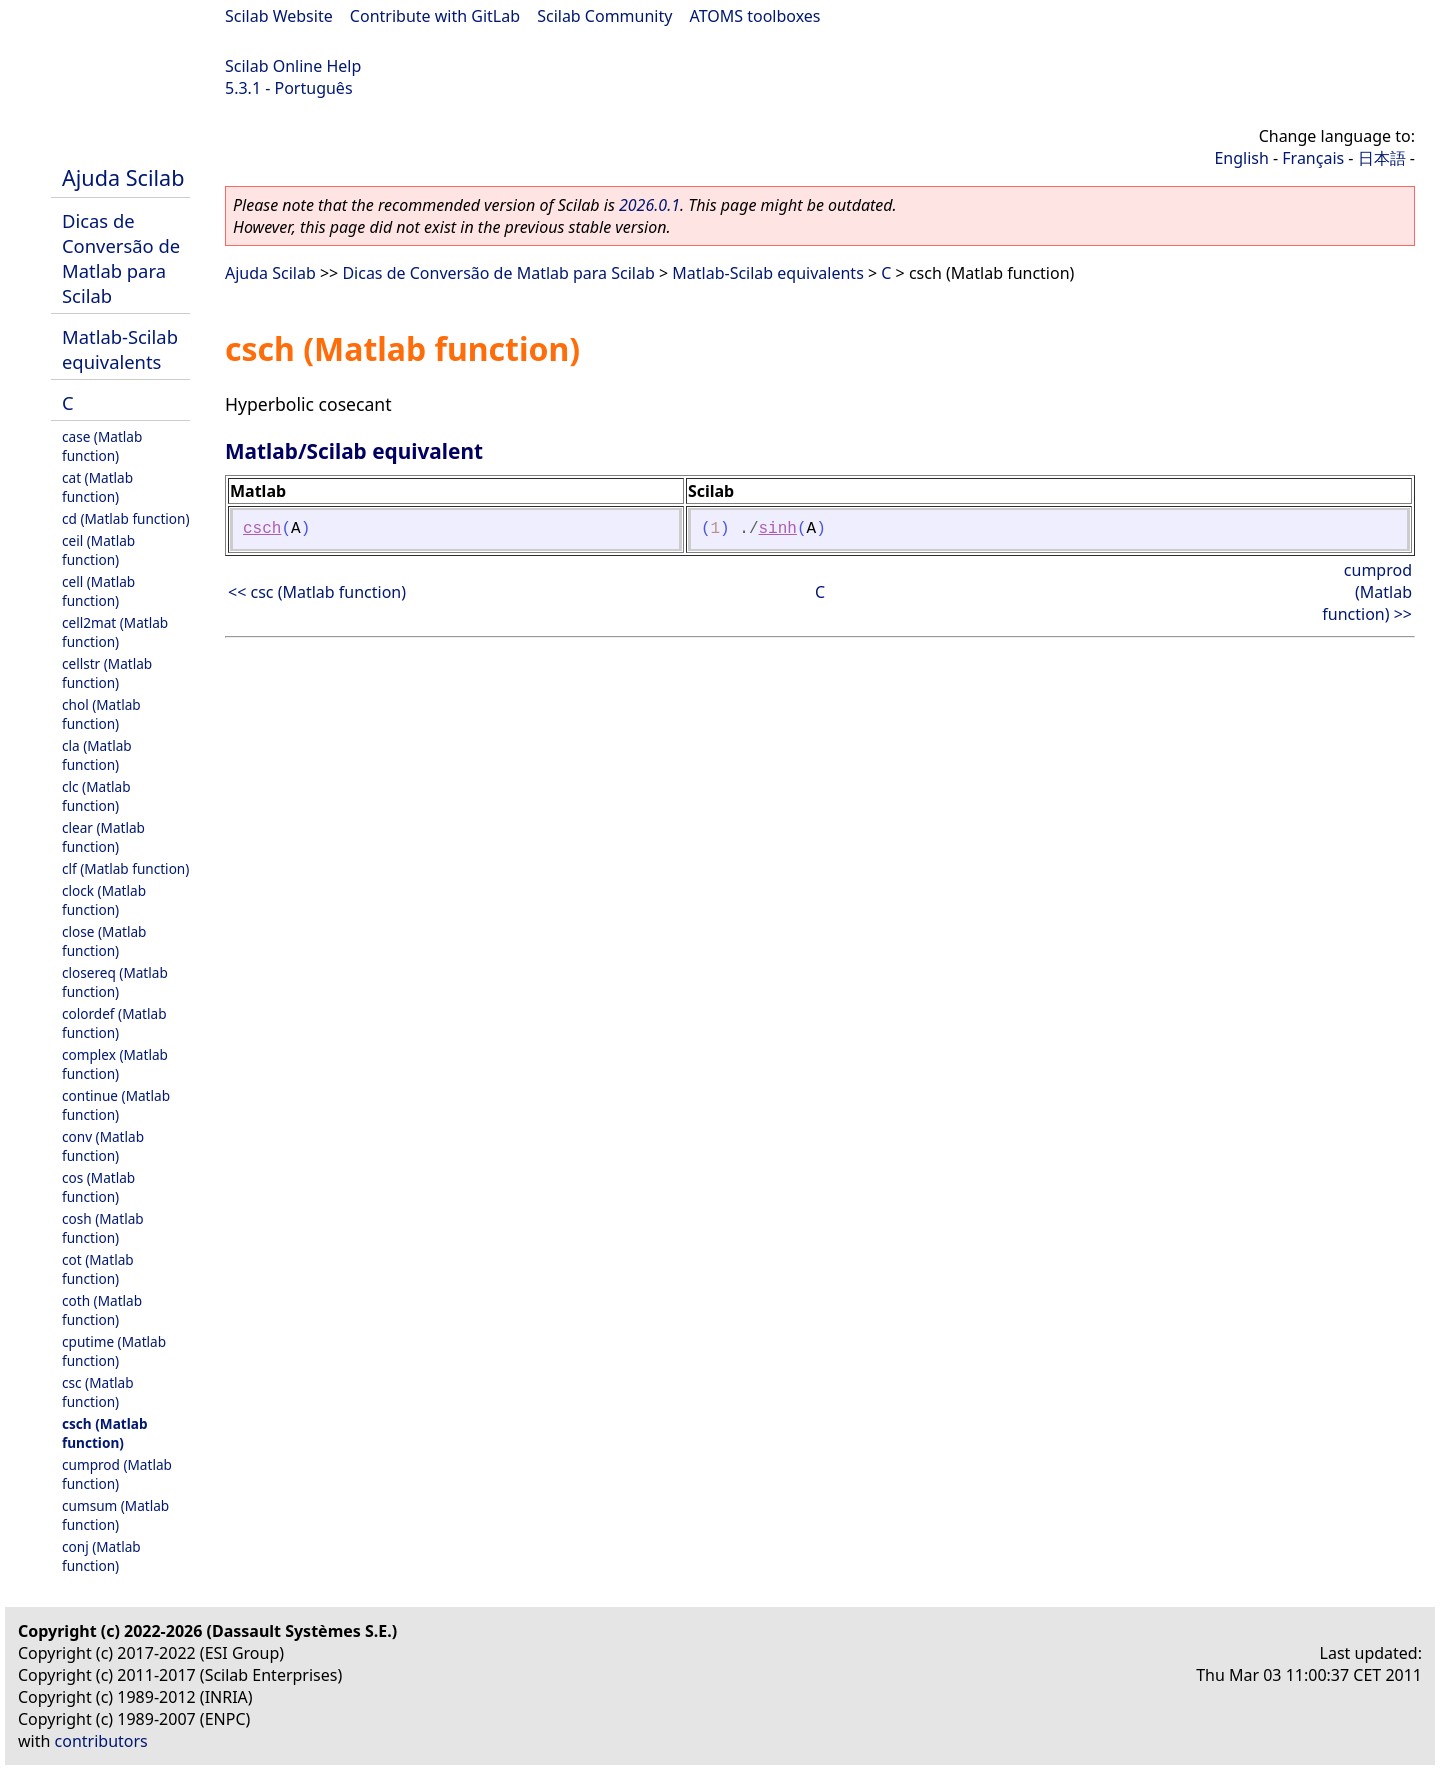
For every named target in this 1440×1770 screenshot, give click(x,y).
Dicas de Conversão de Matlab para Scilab (121, 258)
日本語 (1382, 158)
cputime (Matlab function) (114, 1351)
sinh (778, 529)
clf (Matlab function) (125, 868)
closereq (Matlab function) (115, 982)
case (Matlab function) (102, 446)
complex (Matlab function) (115, 1064)
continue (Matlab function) (116, 1105)
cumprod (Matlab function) (117, 1474)
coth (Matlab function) (102, 1310)
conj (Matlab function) (101, 1556)
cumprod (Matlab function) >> (1367, 592)
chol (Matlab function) (101, 714)
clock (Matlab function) (104, 900)
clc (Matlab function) (96, 796)
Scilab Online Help (293, 66)
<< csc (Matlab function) (317, 592)
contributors (101, 1741)
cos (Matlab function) (98, 1187)
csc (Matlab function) (98, 1392)
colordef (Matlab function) (114, 1023)
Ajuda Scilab (123, 177)
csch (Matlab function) (104, 1433)
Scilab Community (604, 16)
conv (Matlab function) (103, 1146)
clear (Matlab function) (103, 837)
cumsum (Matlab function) (115, 1515)
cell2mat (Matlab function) (115, 632)
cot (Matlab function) (98, 1269)
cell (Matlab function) (98, 591)
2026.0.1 (649, 205)
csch (262, 529)
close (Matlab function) (104, 941)
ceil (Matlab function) (98, 550)
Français (1313, 158)
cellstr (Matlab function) (107, 673)
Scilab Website (279, 16)
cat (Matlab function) (97, 487)
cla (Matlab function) (97, 755)
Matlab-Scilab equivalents (120, 349)
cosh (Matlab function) (103, 1228)
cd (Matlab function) (126, 518)
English (1241, 158)
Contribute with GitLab (435, 16)
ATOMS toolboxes (755, 16)
